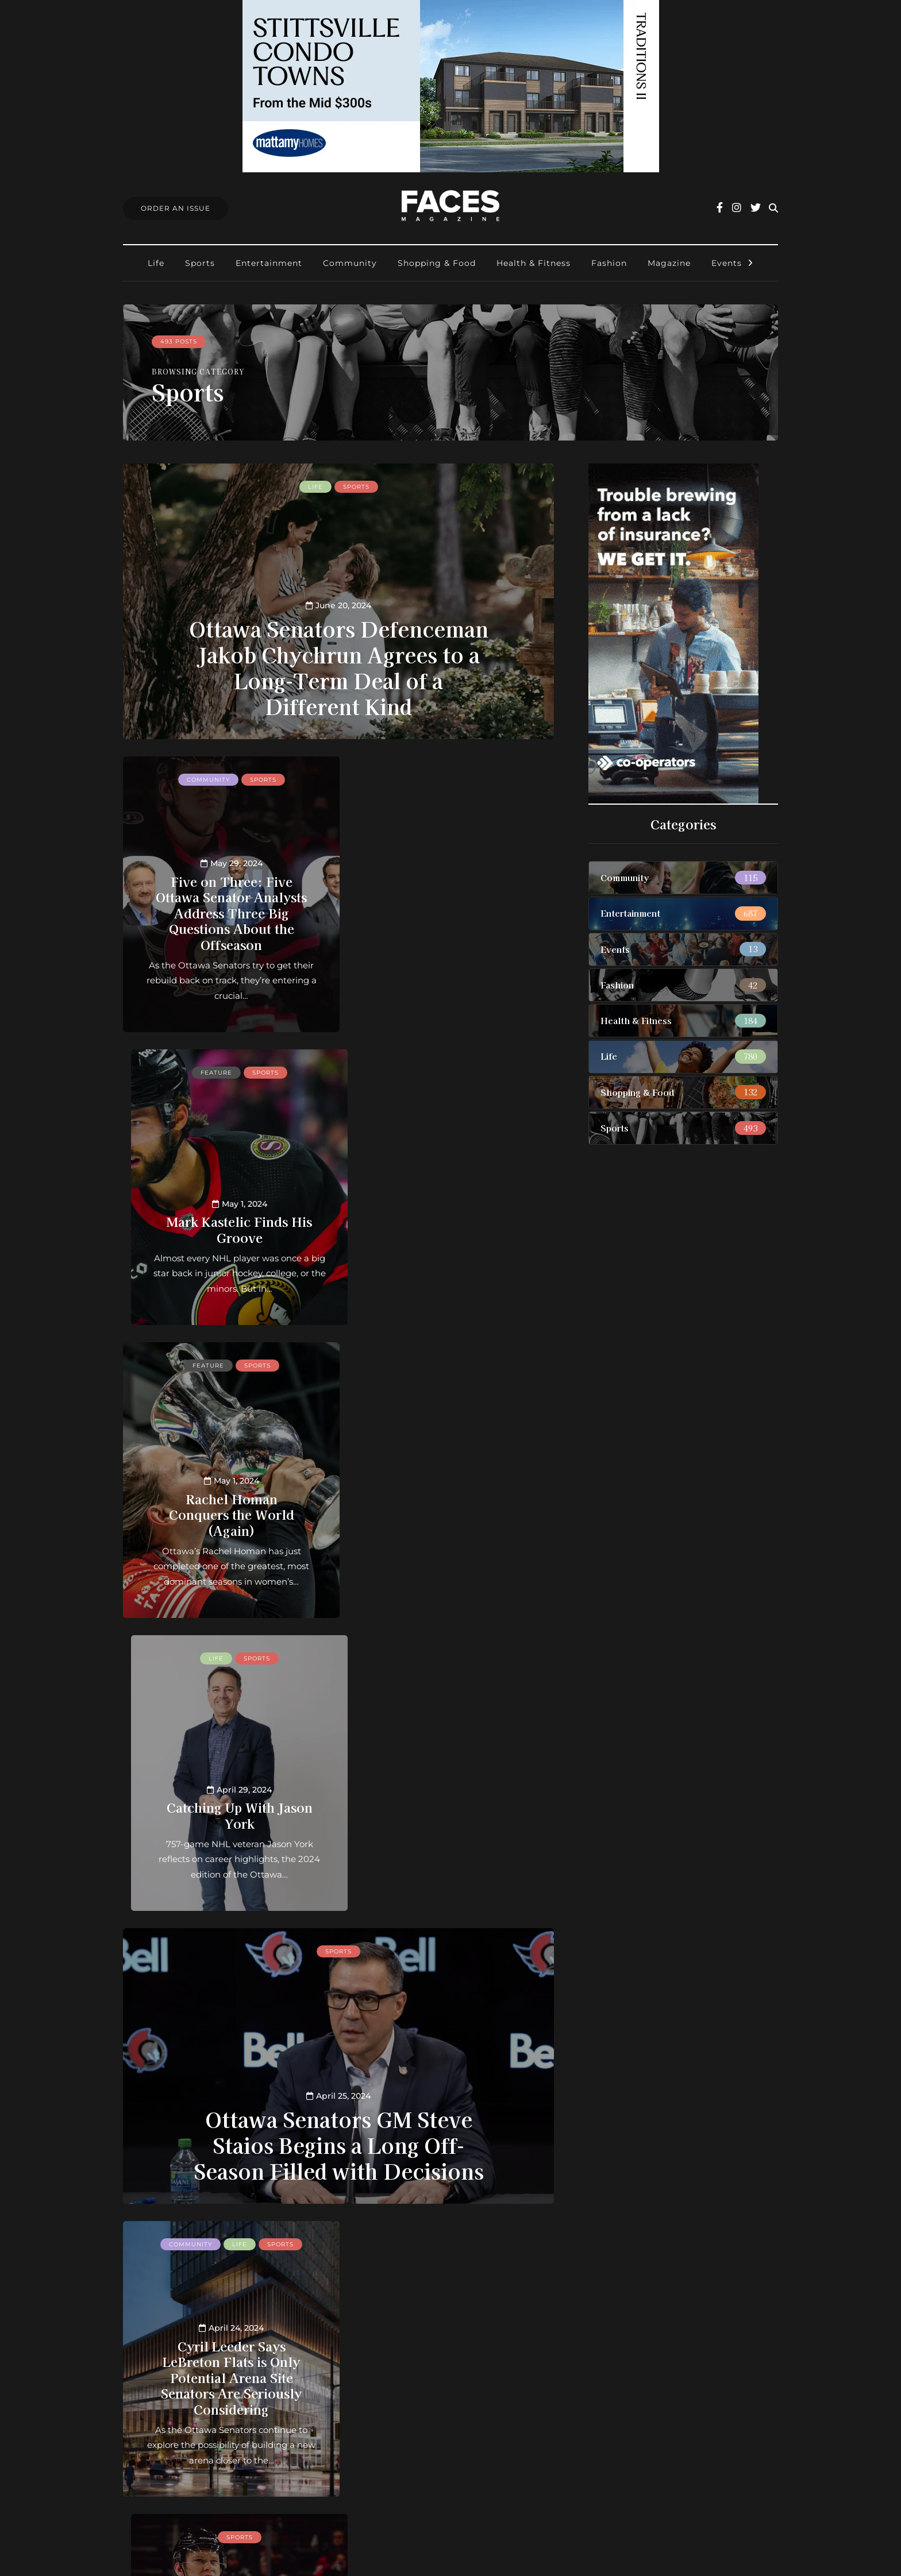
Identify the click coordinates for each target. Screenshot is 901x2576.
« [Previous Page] (235, 2238)
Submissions (391, 2408)
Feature (427, 779)
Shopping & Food (437, 263)
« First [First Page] (194, 2238)
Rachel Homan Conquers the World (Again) (226, 1221)
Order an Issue (395, 2392)
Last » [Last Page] (482, 2238)
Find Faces (387, 2422)
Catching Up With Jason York (450, 1229)
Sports (200, 263)
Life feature (452, 1951)
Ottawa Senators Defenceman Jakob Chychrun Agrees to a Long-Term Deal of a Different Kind (338, 667)
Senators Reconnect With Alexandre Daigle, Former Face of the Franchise (226, 2092)
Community (350, 263)
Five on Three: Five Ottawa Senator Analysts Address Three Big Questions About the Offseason (227, 912)
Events (726, 263)
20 (373, 2238)
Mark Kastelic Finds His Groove (450, 936)
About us (383, 2362)
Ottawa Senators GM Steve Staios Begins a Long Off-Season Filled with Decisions (339, 1559)
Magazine (669, 263)
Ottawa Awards (397, 2437)
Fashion (609, 263)
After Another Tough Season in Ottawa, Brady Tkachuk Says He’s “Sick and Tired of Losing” (451, 1791)
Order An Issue (175, 208)
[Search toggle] (773, 208)
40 (407, 2238)
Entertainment (269, 263)
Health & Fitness (533, 263)
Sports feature (451, 1965)
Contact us (387, 2377)
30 (390, 2238)
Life (156, 263)
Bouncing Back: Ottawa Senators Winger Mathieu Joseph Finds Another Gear (450, 2077)
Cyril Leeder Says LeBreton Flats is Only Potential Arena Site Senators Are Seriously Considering (226, 1791)
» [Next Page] (442, 2238)
